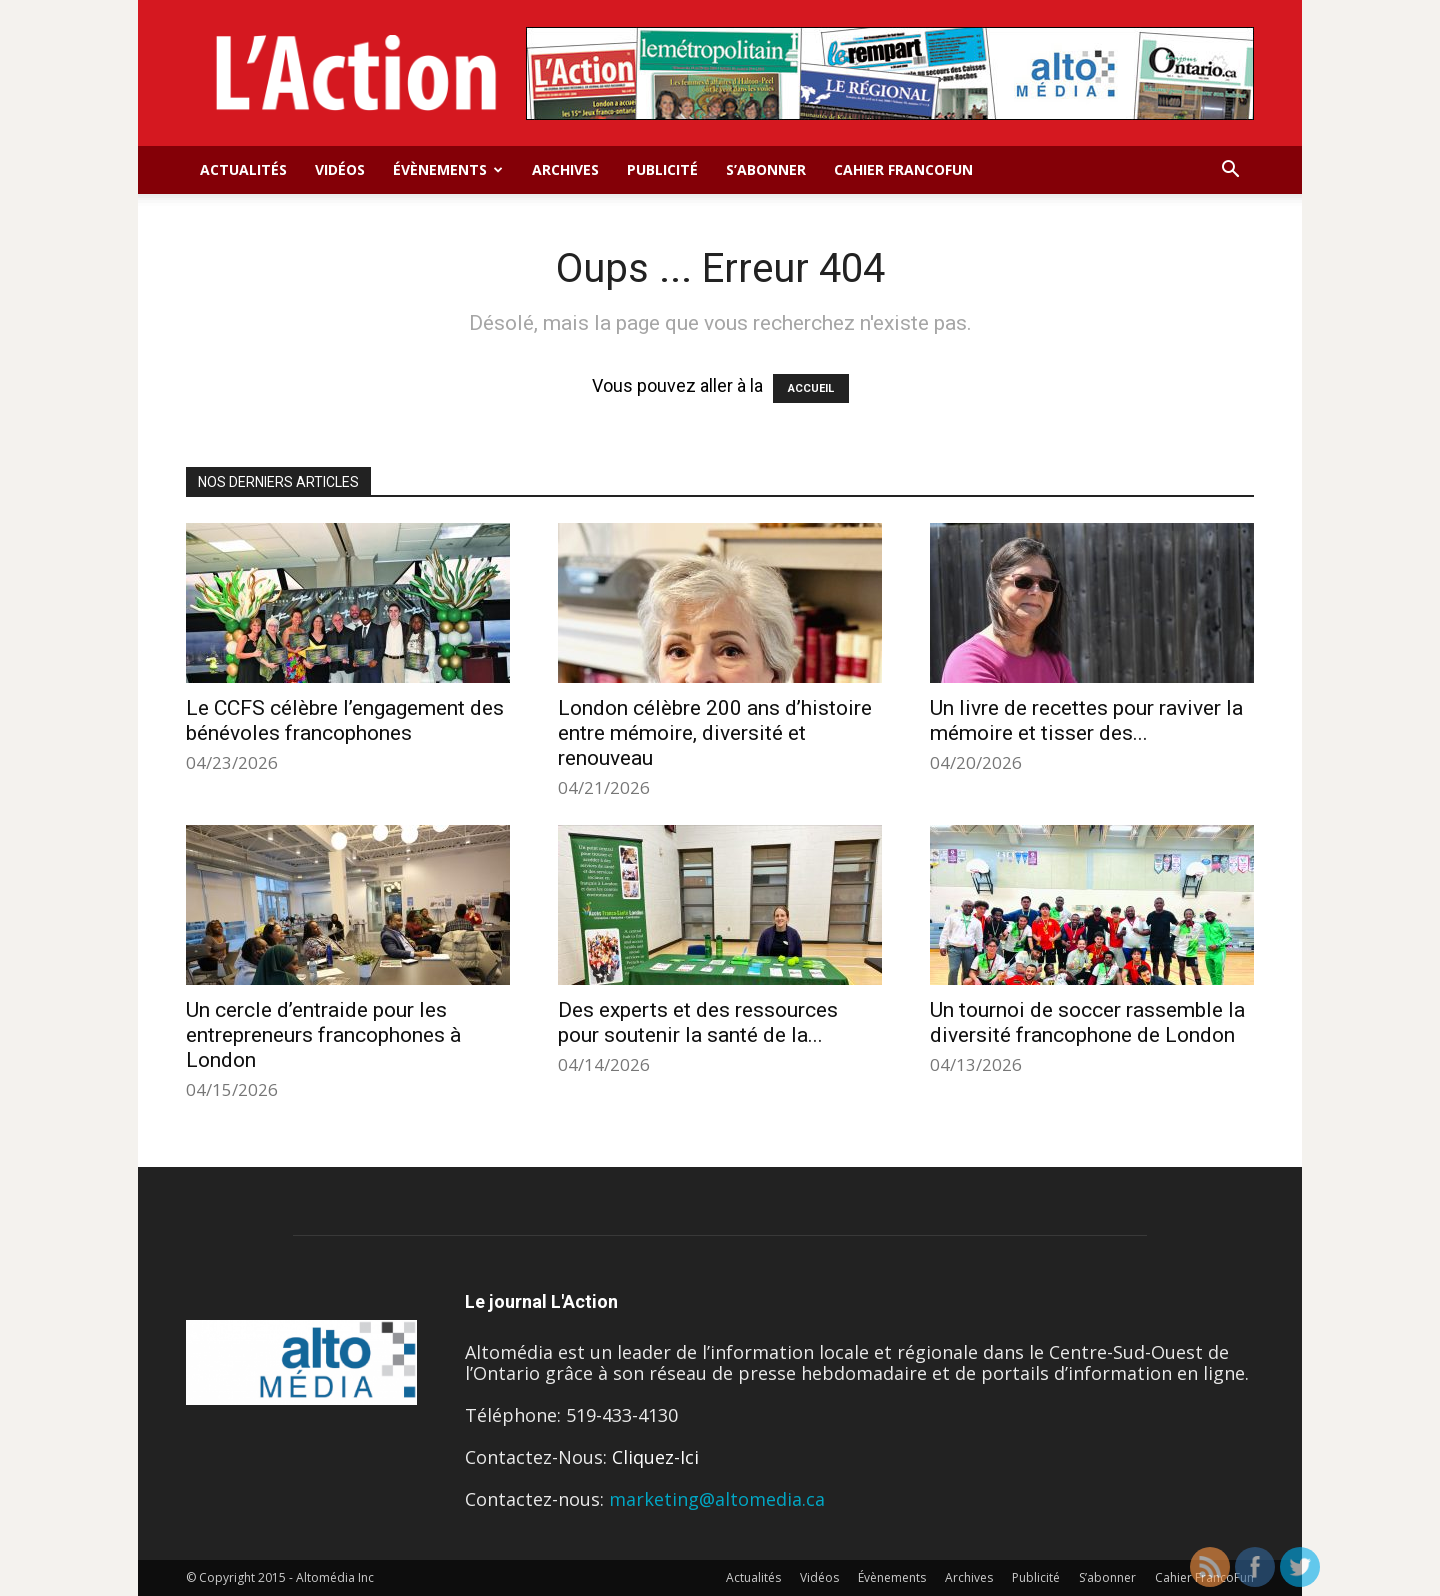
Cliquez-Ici (655, 1457)
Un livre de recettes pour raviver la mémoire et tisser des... (1086, 720)
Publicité (662, 169)
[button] (1230, 170)
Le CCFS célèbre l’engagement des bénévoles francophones (345, 720)
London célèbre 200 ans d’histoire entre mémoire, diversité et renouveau (715, 733)
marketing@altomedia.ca (717, 1499)
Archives (565, 169)
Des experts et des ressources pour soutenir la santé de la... (698, 1022)
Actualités (243, 169)
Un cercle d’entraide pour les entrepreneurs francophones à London (323, 1035)
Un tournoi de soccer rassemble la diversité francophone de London (1087, 1022)
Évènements (448, 169)
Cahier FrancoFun (903, 169)
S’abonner (766, 169)
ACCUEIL (811, 388)
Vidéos (340, 169)
